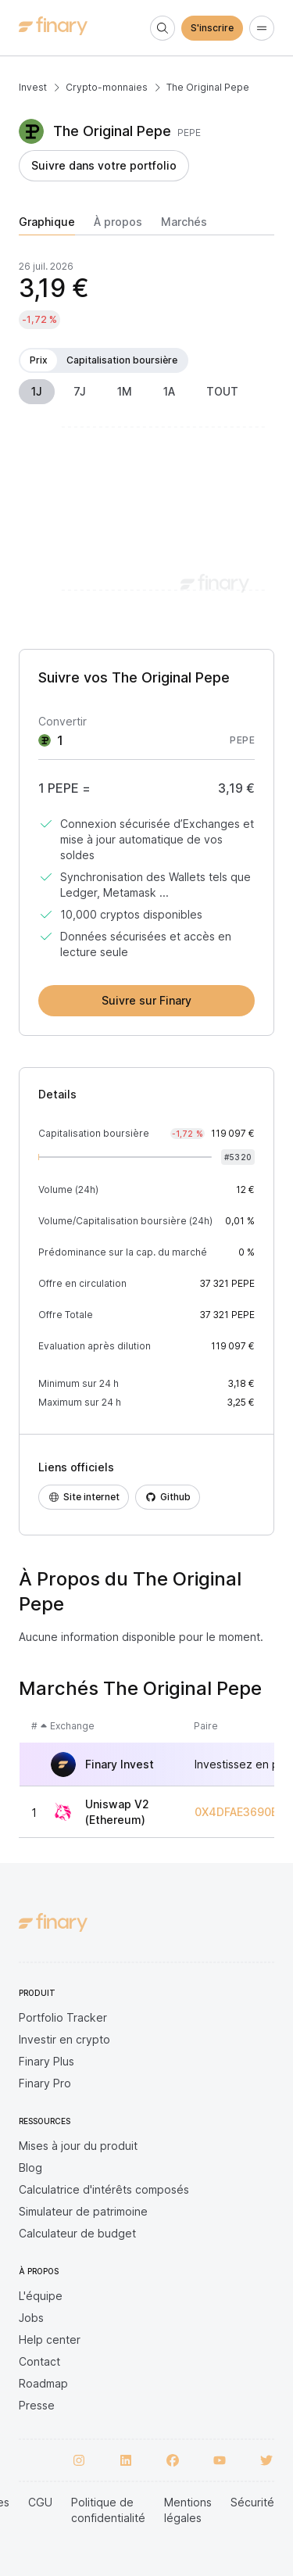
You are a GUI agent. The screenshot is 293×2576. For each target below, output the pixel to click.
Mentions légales (188, 2509)
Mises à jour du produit (78, 2145)
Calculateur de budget (77, 2233)
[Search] (162, 28)
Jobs (31, 2317)
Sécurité (252, 2502)
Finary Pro (45, 2083)
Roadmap (43, 2383)
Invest (33, 87)
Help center (49, 2339)
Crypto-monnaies (107, 87)
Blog (30, 2167)
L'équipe (41, 2295)
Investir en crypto (64, 2039)
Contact (39, 2361)
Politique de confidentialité (108, 2509)
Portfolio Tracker (63, 2017)
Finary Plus (46, 2061)
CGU (40, 2502)
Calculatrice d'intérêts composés (104, 2189)
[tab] (47, 225)
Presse (37, 2405)
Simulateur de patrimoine (83, 2211)
